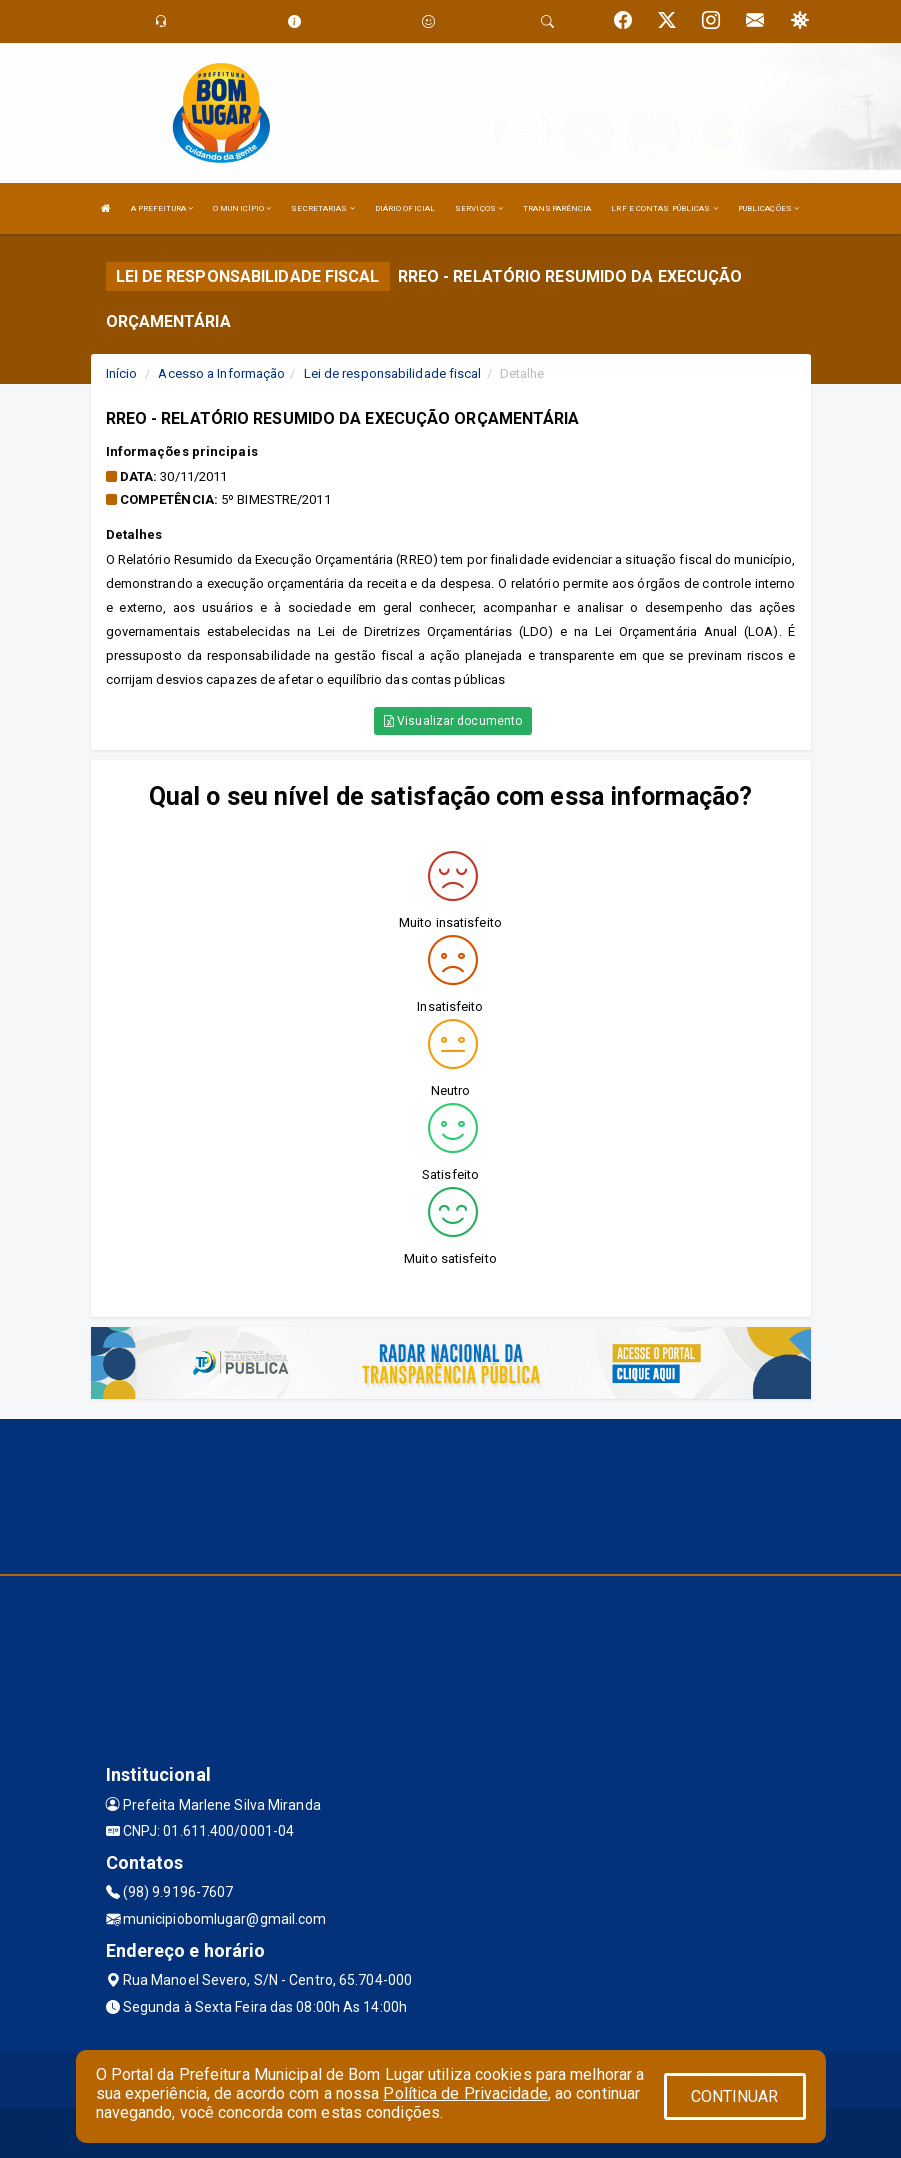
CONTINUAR (735, 2096)
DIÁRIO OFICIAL (405, 208)
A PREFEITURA (162, 208)
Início (122, 373)
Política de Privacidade (465, 2093)
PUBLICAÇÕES (768, 208)
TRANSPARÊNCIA (557, 208)
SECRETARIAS (322, 208)
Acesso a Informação (221, 373)
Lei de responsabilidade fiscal (393, 373)
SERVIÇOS (479, 208)
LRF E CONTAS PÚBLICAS (664, 208)
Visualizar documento (453, 721)
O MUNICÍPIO (242, 208)
